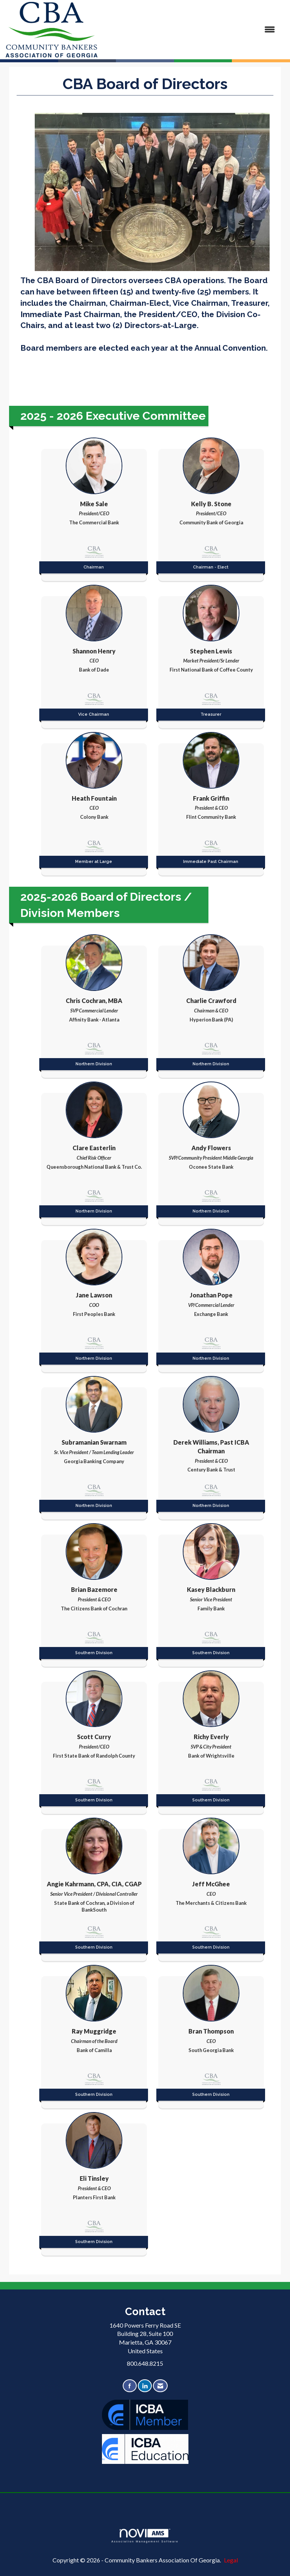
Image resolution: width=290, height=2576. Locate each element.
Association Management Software (145, 2536)
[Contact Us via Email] (160, 2386)
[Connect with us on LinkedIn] (145, 2386)
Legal (231, 2560)
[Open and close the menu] (190, 30)
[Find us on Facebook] (130, 2386)
